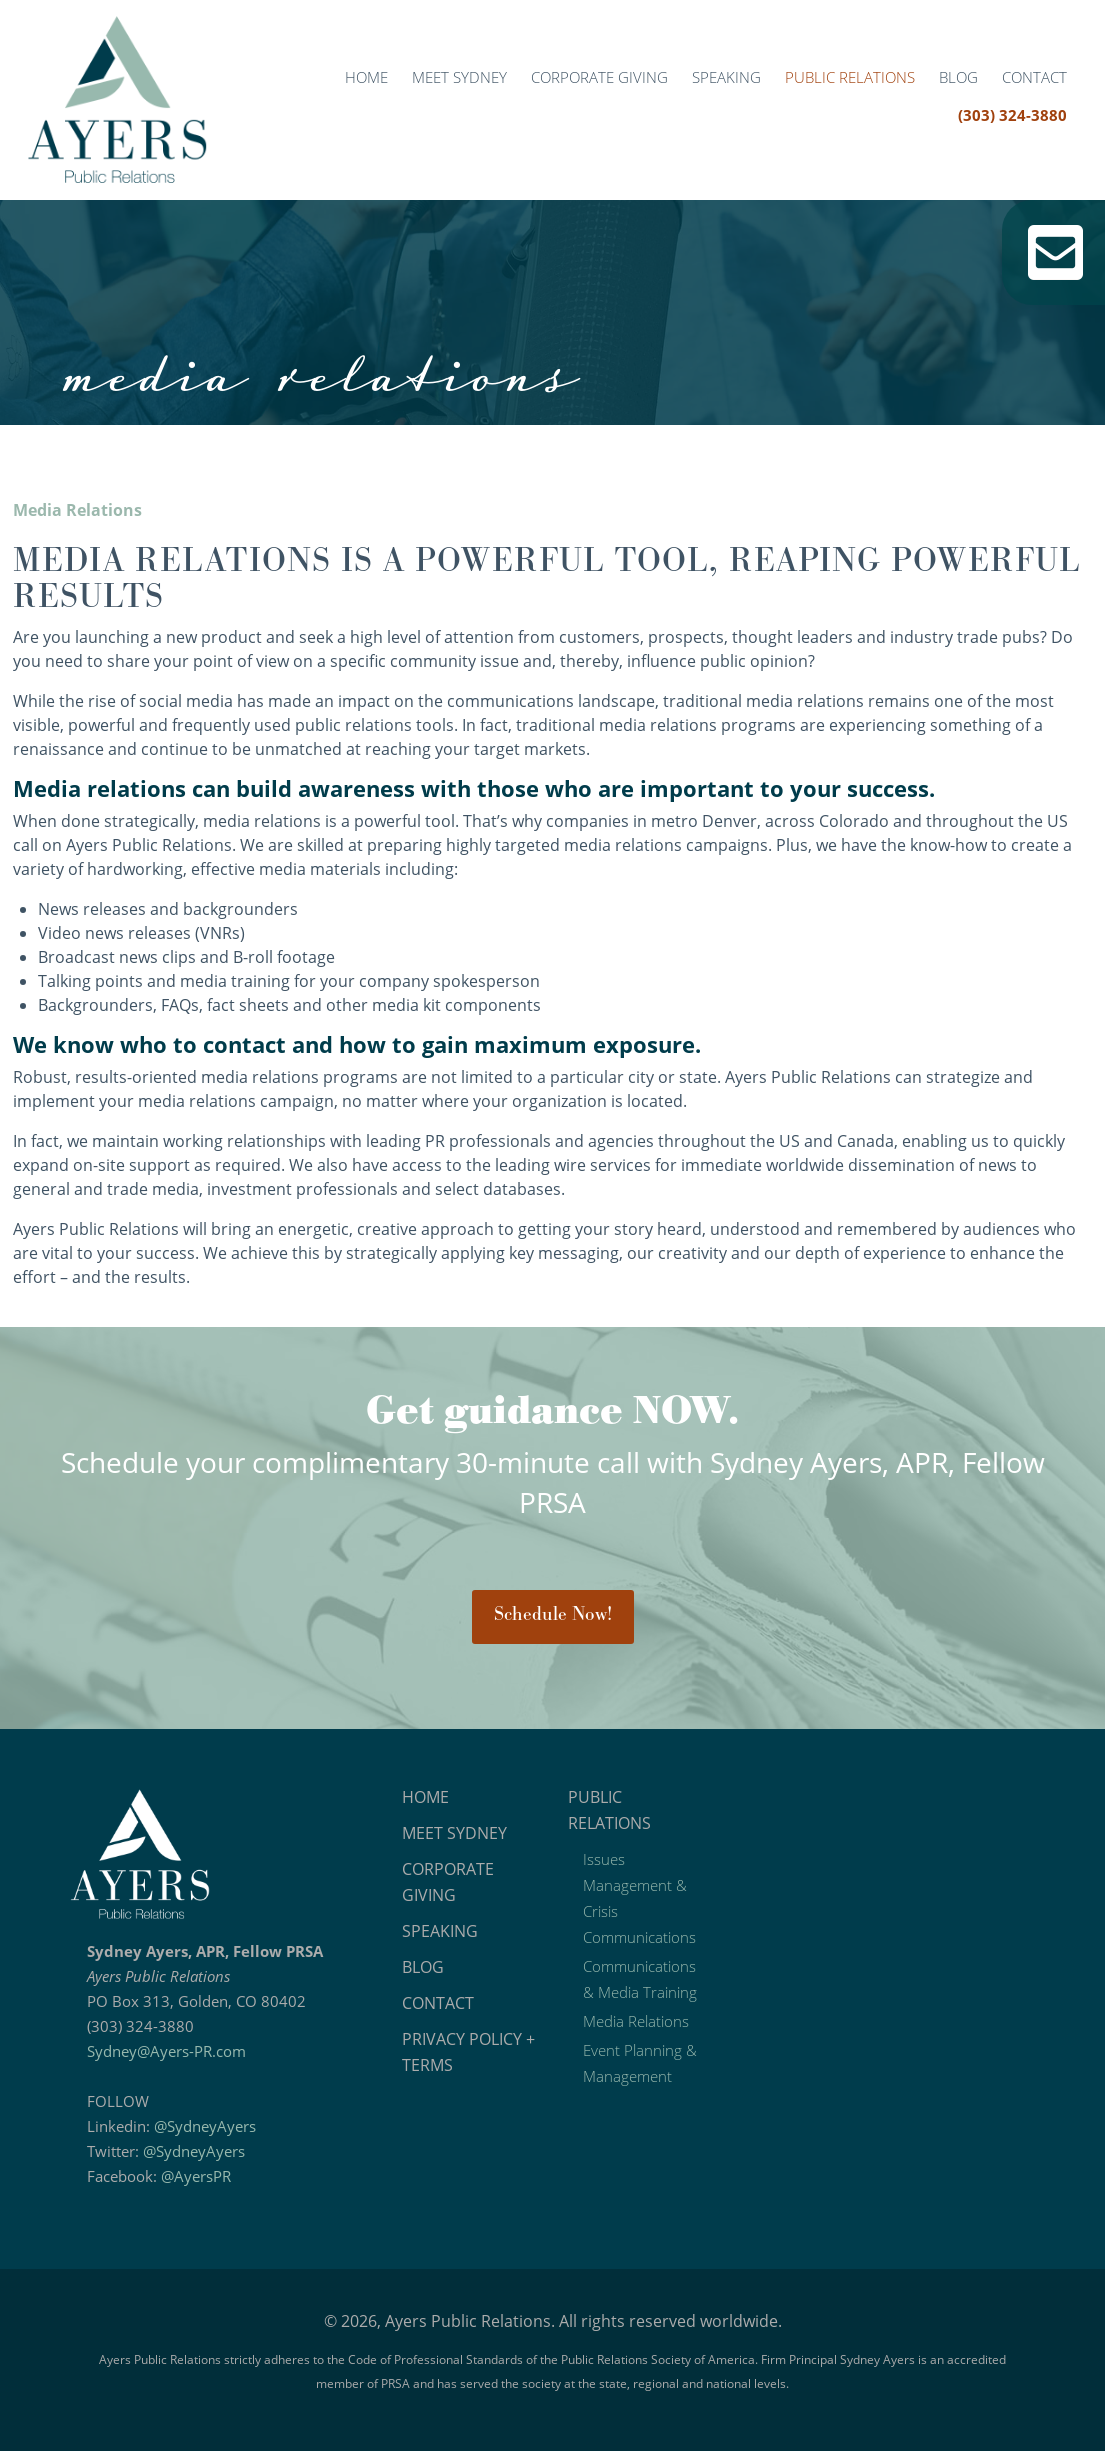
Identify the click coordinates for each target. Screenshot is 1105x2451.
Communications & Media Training (640, 1979)
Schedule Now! (553, 1614)
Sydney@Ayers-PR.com (166, 2051)
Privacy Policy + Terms (468, 2052)
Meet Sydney (459, 77)
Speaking (726, 77)
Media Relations (636, 2021)
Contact (1034, 77)
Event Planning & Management (640, 2063)
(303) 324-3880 (1012, 115)
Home (366, 77)
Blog (958, 77)
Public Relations (850, 77)
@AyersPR (196, 2176)
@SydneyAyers (205, 2126)
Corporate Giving (599, 77)
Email (1055, 252)
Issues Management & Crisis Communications (639, 1898)
